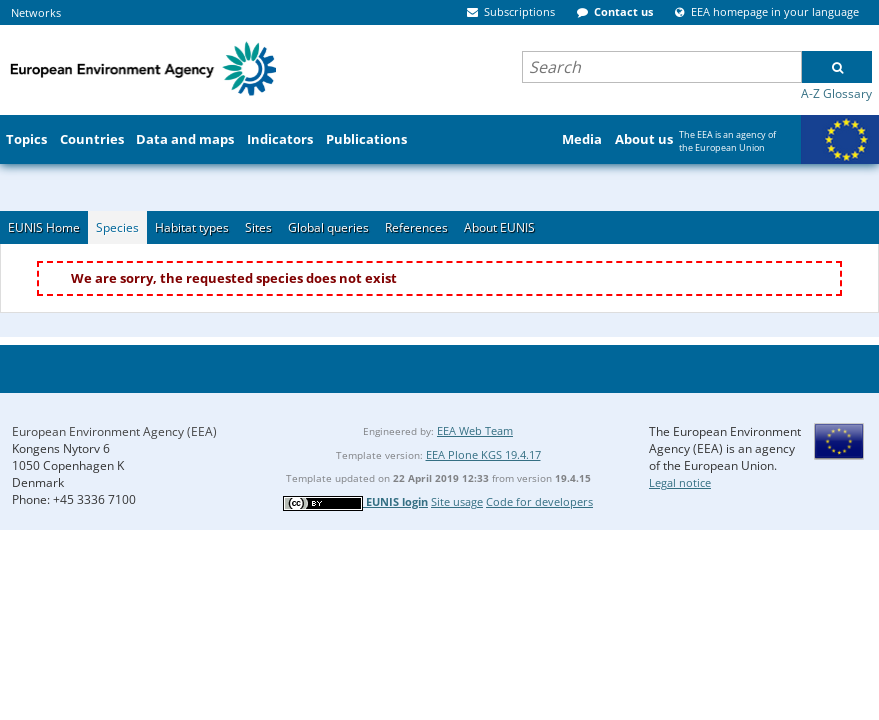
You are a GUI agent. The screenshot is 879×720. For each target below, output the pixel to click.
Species (117, 227)
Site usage (457, 501)
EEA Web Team (475, 430)
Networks (36, 12)
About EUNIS (499, 227)
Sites (258, 227)
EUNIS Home (44, 227)
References (416, 227)
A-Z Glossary (836, 93)
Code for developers (539, 501)
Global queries (328, 227)
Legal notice (680, 482)
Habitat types (192, 227)
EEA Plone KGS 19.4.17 (483, 454)
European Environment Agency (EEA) (114, 431)
